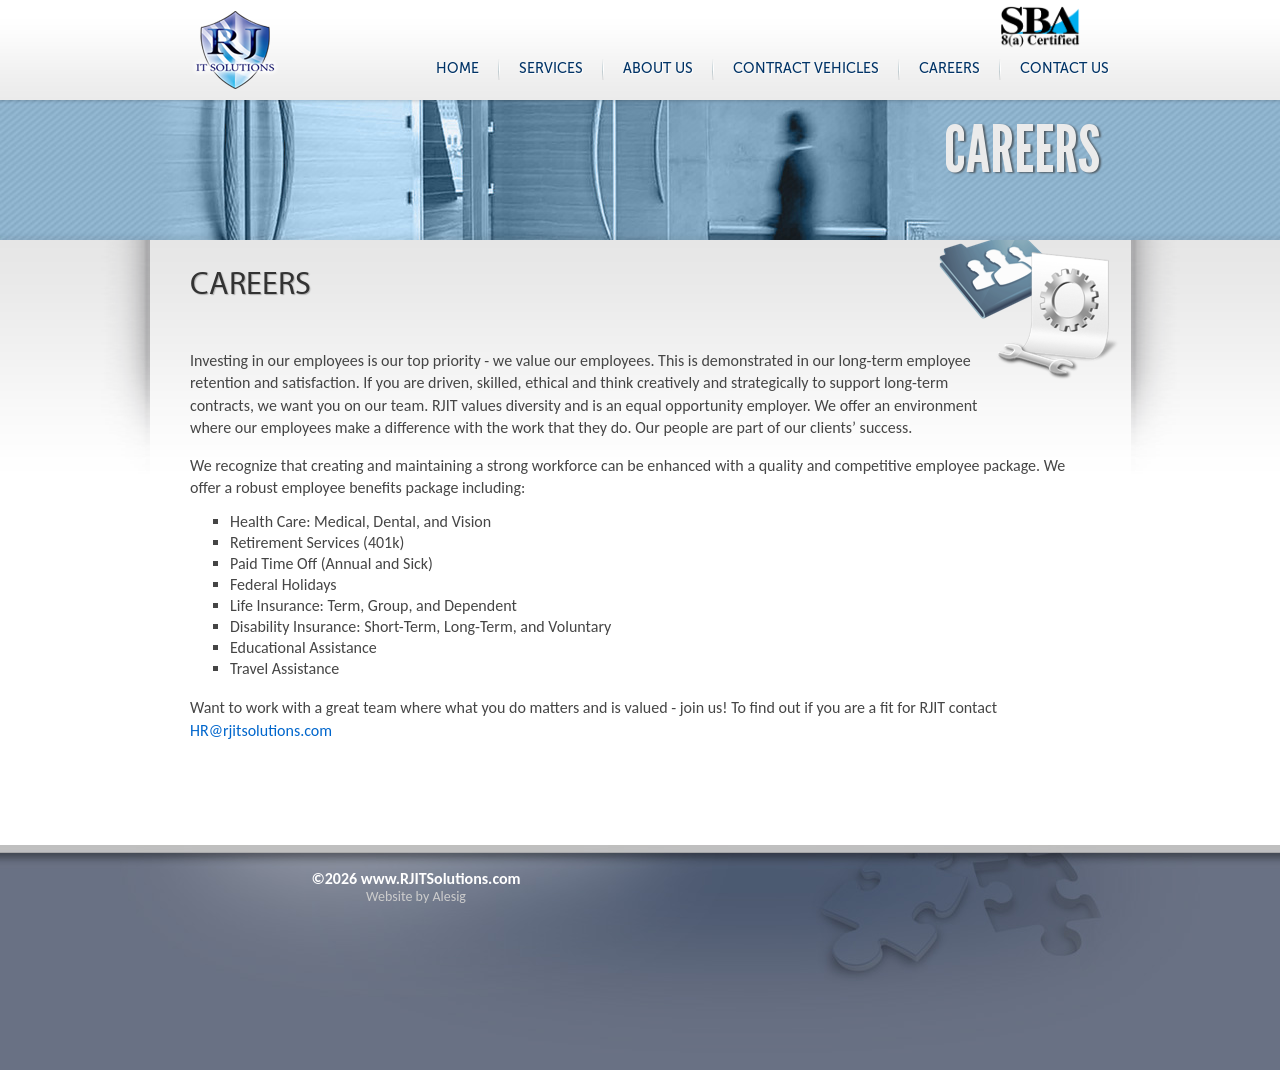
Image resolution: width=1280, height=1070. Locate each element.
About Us (658, 68)
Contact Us (1064, 68)
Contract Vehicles (806, 68)
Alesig (449, 896)
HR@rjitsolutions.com (261, 730)
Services (551, 68)
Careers (949, 68)
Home (457, 68)
